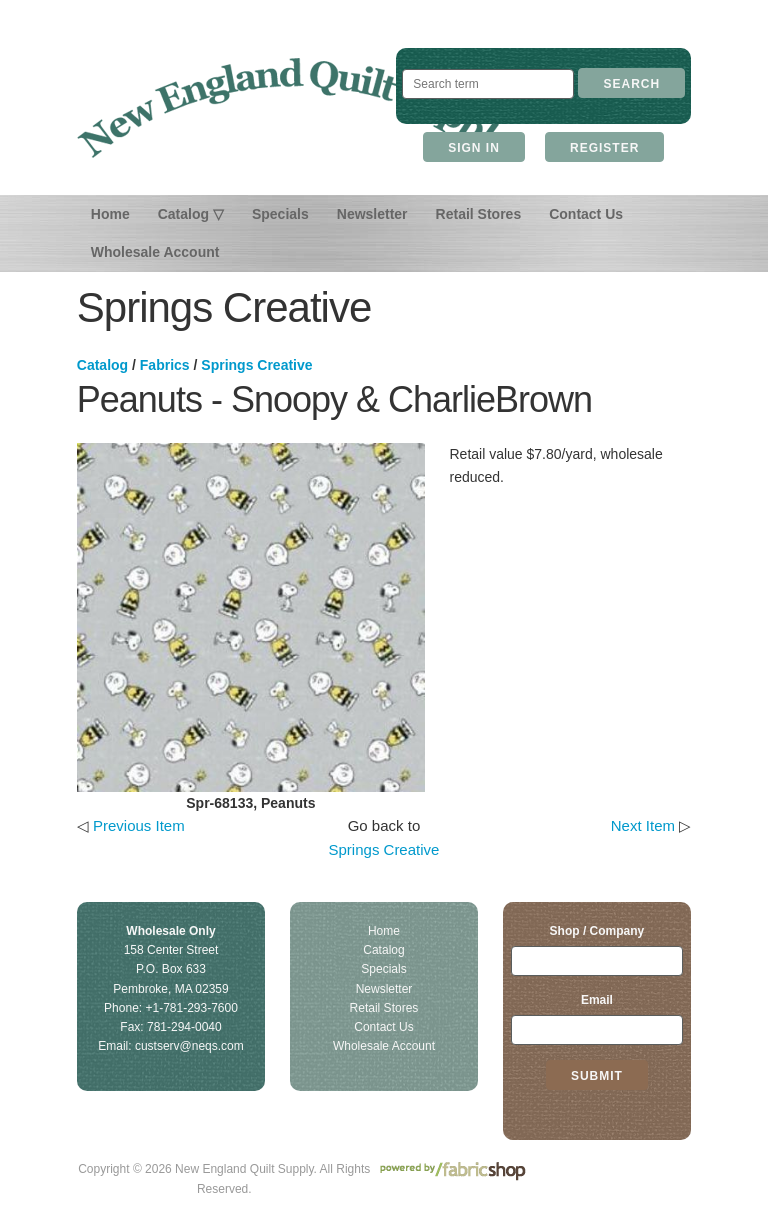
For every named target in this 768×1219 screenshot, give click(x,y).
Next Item (643, 825)
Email (597, 1000)
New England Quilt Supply (294, 108)
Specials (280, 214)
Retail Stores (479, 214)
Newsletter (372, 214)
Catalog (102, 365)
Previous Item (139, 825)
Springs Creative (256, 365)
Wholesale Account (155, 252)
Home (110, 214)
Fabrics (165, 365)
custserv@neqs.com (189, 1046)
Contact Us (586, 214)
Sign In (474, 148)
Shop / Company (597, 931)
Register (604, 148)
